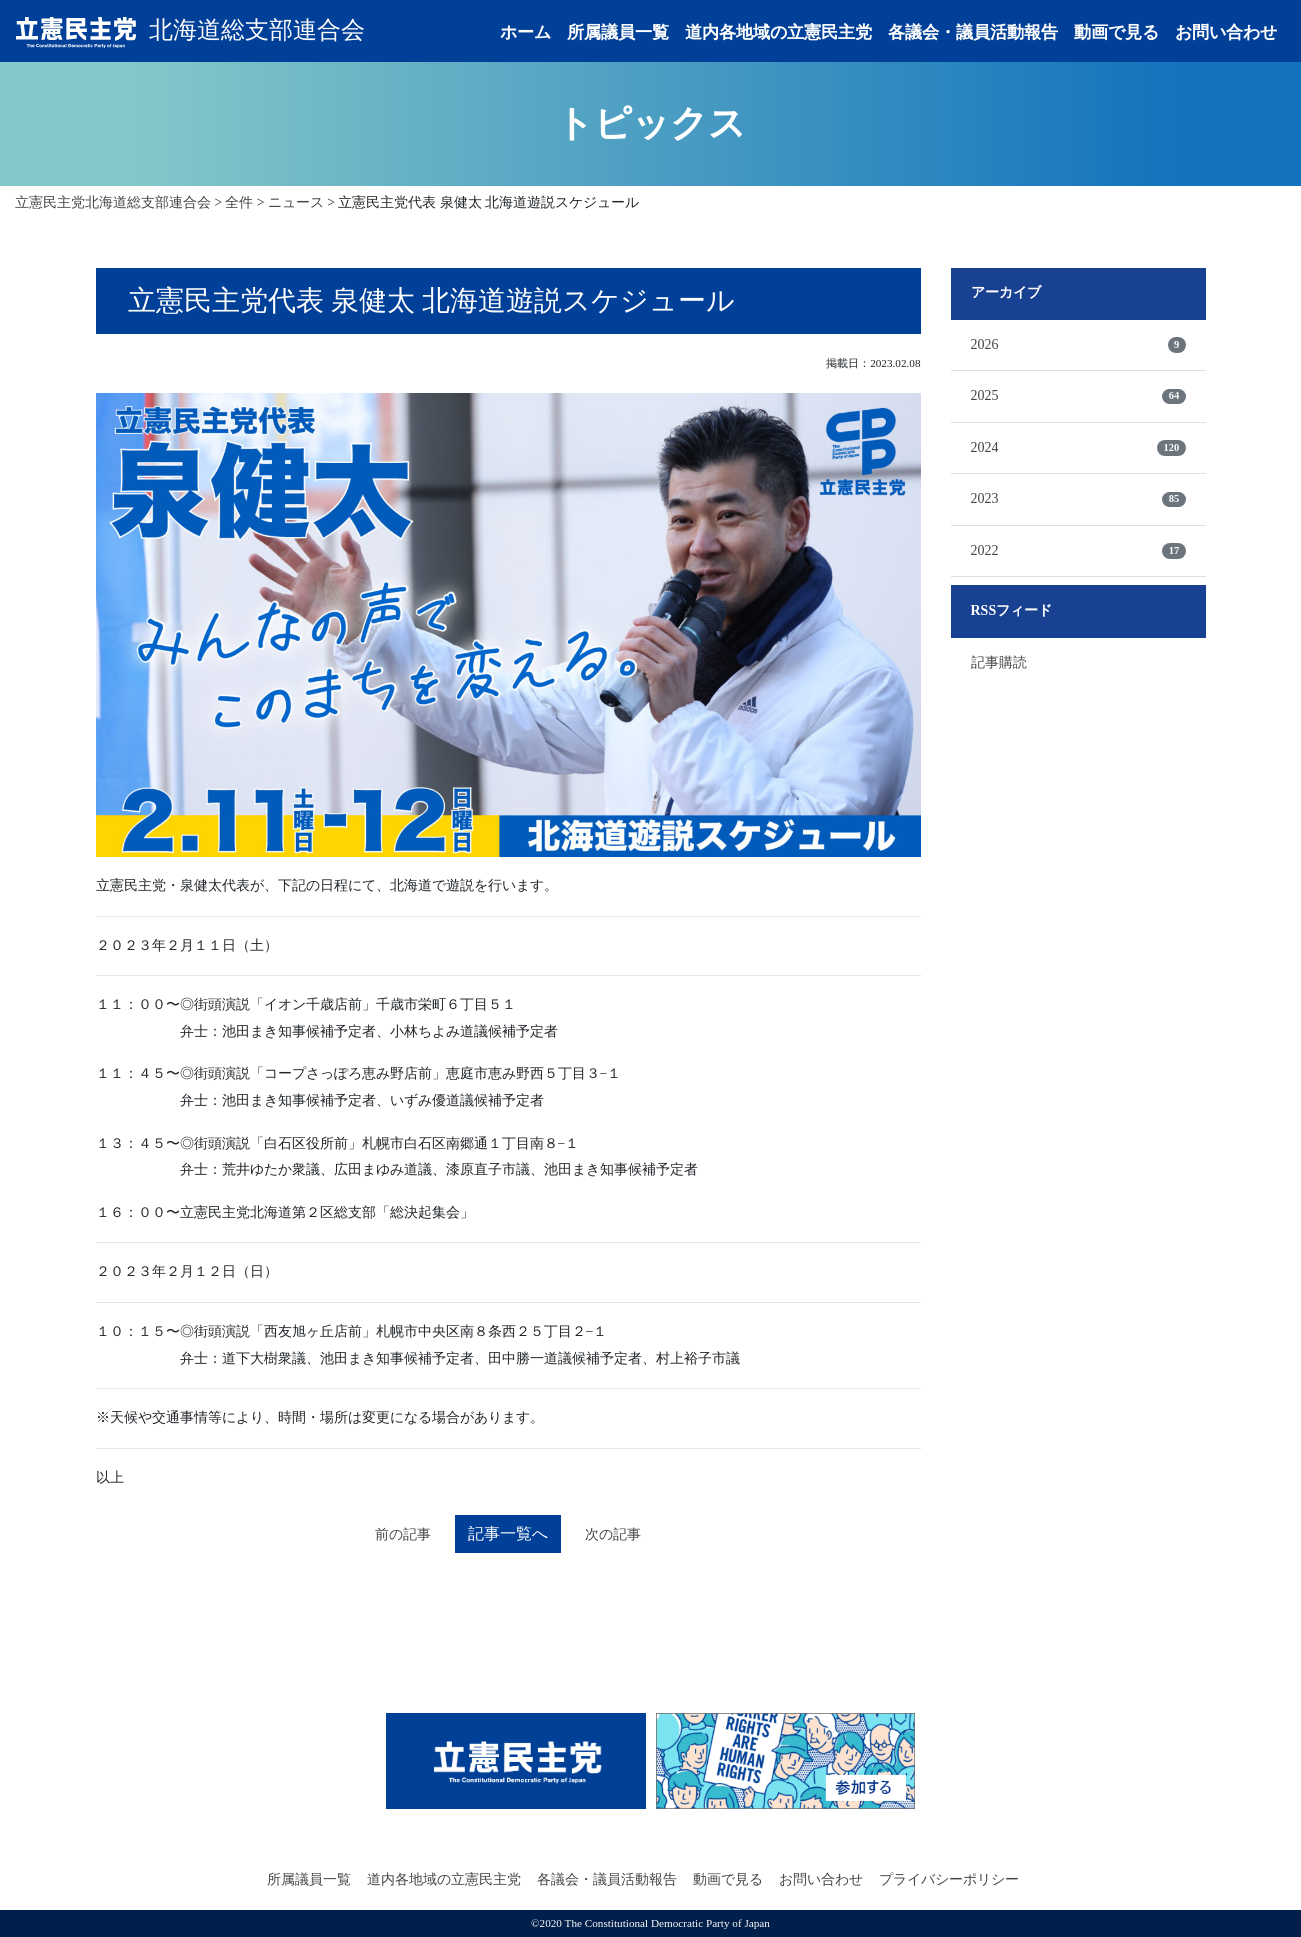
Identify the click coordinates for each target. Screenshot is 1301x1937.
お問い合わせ (1226, 32)
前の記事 (403, 1534)
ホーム (525, 32)
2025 (1078, 396)
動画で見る (1116, 32)
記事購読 (999, 662)
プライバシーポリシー (949, 1879)
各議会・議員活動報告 (973, 32)
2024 (1078, 448)
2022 (1078, 551)
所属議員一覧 (618, 32)
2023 (1078, 499)
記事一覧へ (508, 1533)
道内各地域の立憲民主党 (778, 32)
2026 (1078, 345)
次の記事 (613, 1534)
